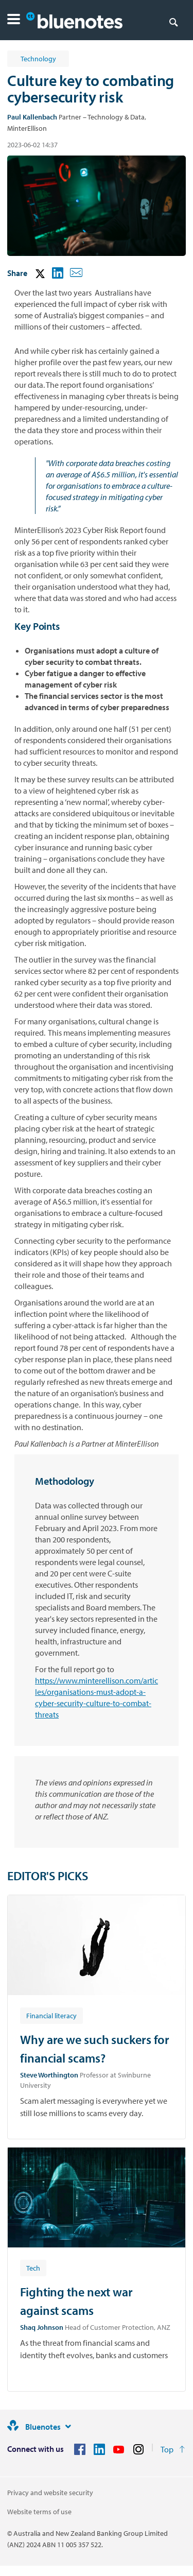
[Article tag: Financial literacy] (51, 2015)
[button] (13, 20)
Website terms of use (39, 2511)
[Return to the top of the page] (173, 2449)
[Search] (173, 21)
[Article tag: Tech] (33, 2267)
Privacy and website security (50, 2492)
